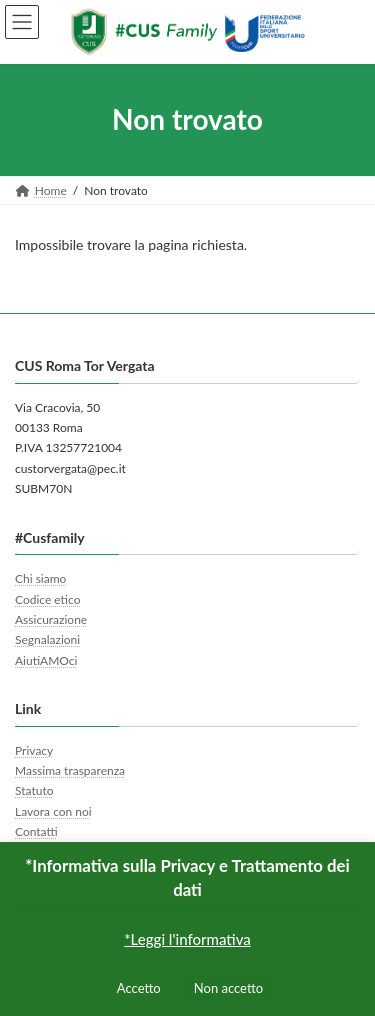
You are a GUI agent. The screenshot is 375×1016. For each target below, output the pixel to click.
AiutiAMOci (46, 660)
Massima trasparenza (70, 770)
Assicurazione (51, 619)
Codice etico (47, 598)
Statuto (34, 790)
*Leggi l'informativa (187, 939)
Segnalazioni (47, 639)
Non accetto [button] (228, 988)
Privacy (34, 749)
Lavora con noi (53, 811)
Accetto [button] (139, 988)
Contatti (36, 831)
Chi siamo (40, 578)
